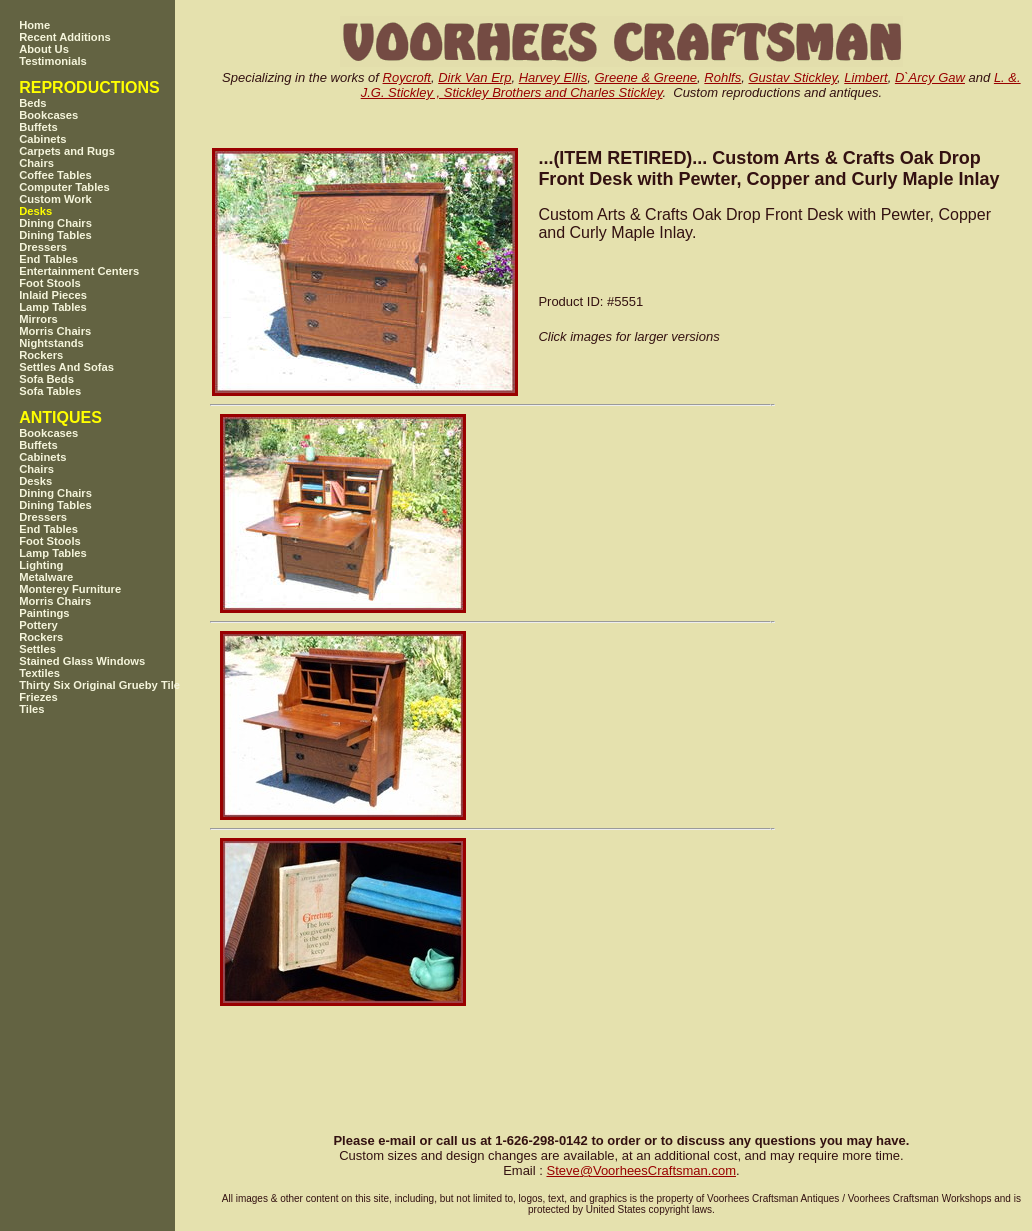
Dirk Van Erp (474, 77)
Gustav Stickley (792, 77)
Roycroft (407, 77)
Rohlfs (722, 77)
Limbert (865, 77)
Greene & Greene (645, 77)
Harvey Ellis (553, 77)
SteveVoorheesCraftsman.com (641, 1170)
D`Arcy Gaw (930, 77)
